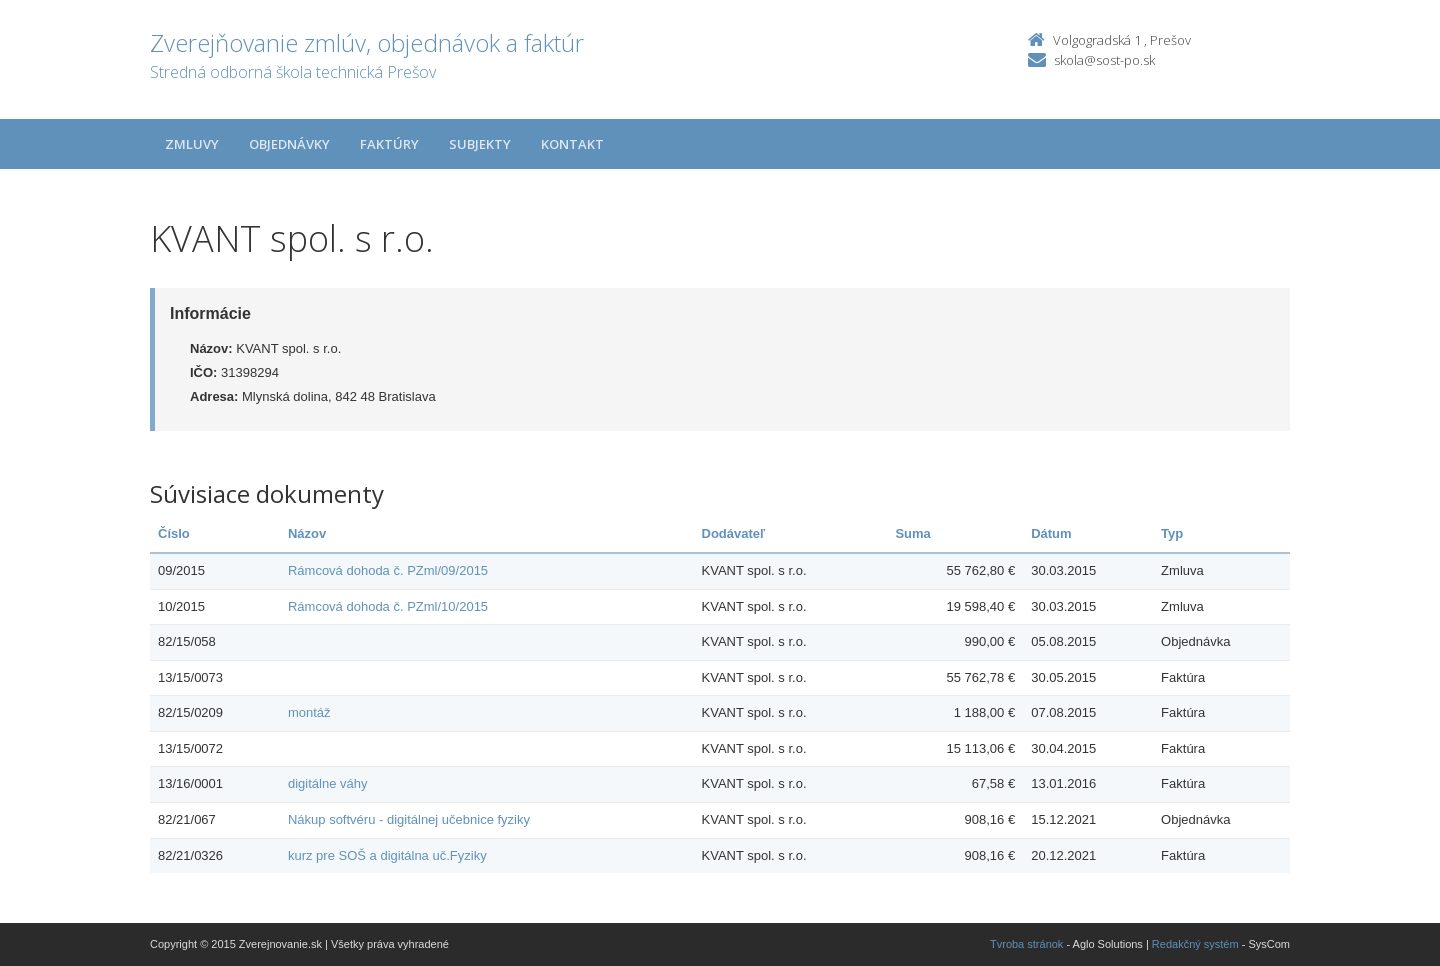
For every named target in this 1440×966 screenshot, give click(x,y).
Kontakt (572, 144)
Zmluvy (192, 144)
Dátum (1051, 533)
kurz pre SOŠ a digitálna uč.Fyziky (387, 855)
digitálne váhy (328, 783)
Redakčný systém (1195, 944)
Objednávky (289, 144)
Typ (1172, 533)
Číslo (174, 533)
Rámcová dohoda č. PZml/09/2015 (388, 570)
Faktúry (389, 144)
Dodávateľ (734, 533)
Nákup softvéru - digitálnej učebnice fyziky (409, 819)
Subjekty (480, 144)
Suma (912, 533)
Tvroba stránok (1026, 944)
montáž (309, 712)
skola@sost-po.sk (1104, 60)
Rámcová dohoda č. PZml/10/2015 (388, 606)
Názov (307, 533)
